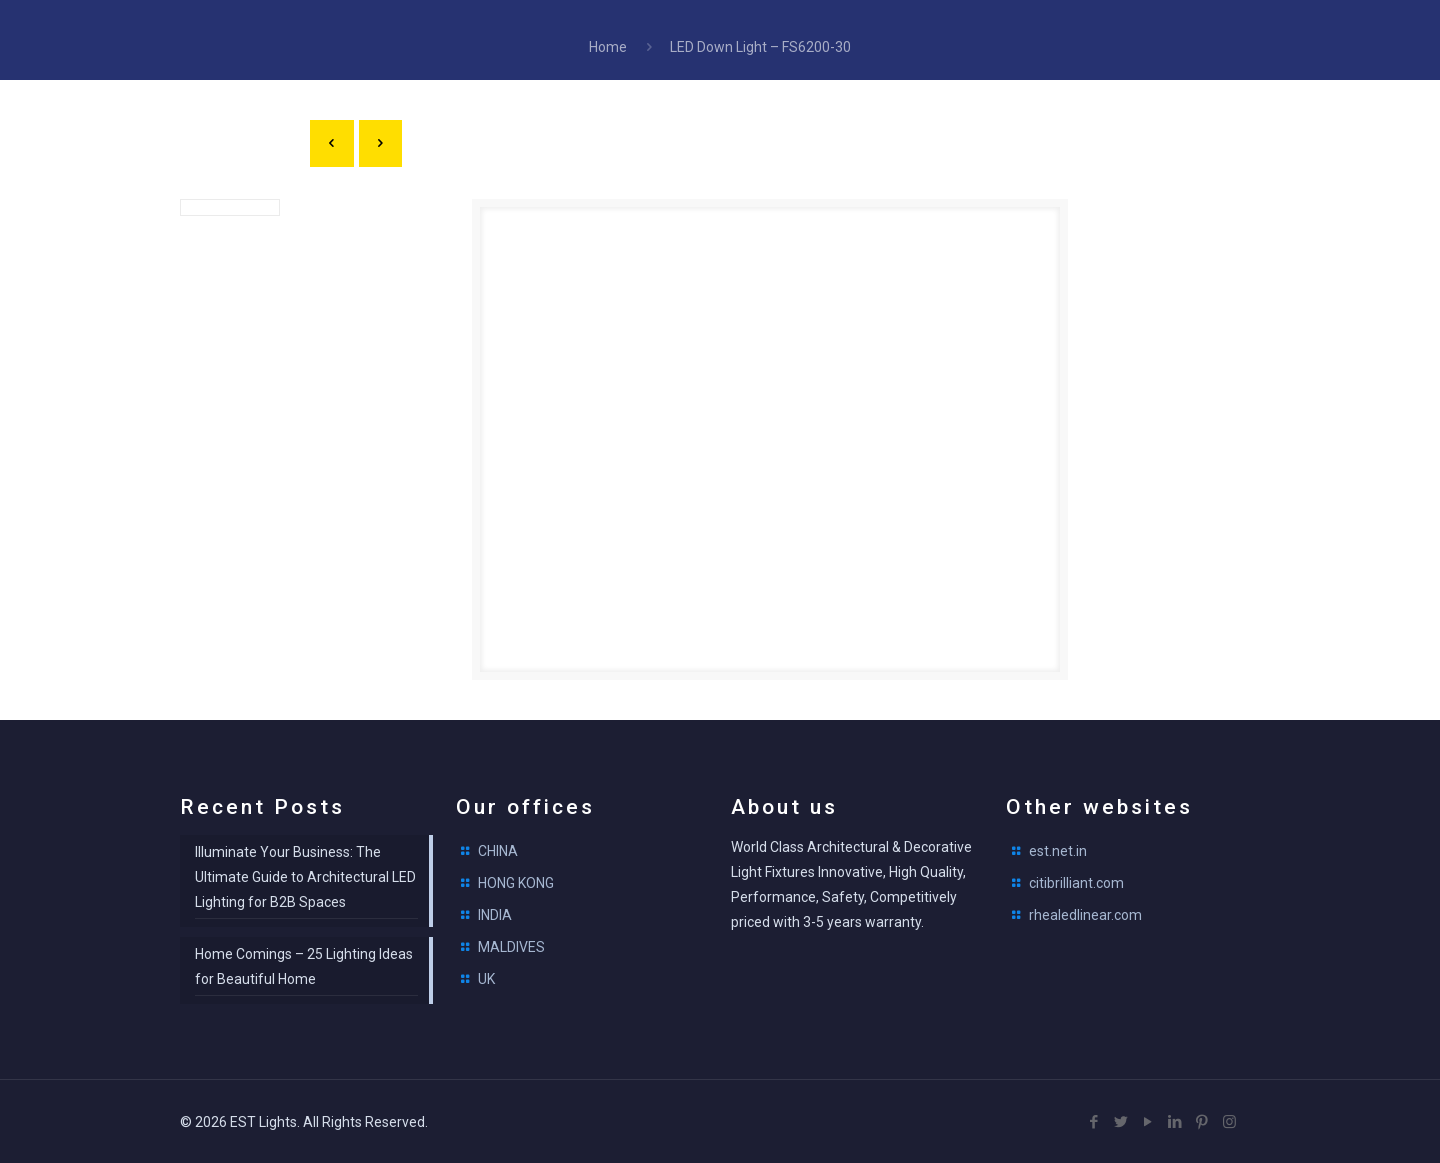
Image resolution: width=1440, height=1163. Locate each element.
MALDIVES (511, 947)
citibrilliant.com (1076, 883)
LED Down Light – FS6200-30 (760, 47)
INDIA (495, 915)
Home (608, 47)
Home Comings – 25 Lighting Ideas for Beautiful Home (304, 966)
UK (486, 979)
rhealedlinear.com (1085, 915)
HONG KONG (516, 883)
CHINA (498, 851)
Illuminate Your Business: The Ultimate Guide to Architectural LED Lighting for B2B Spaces (305, 877)
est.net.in (1058, 851)
